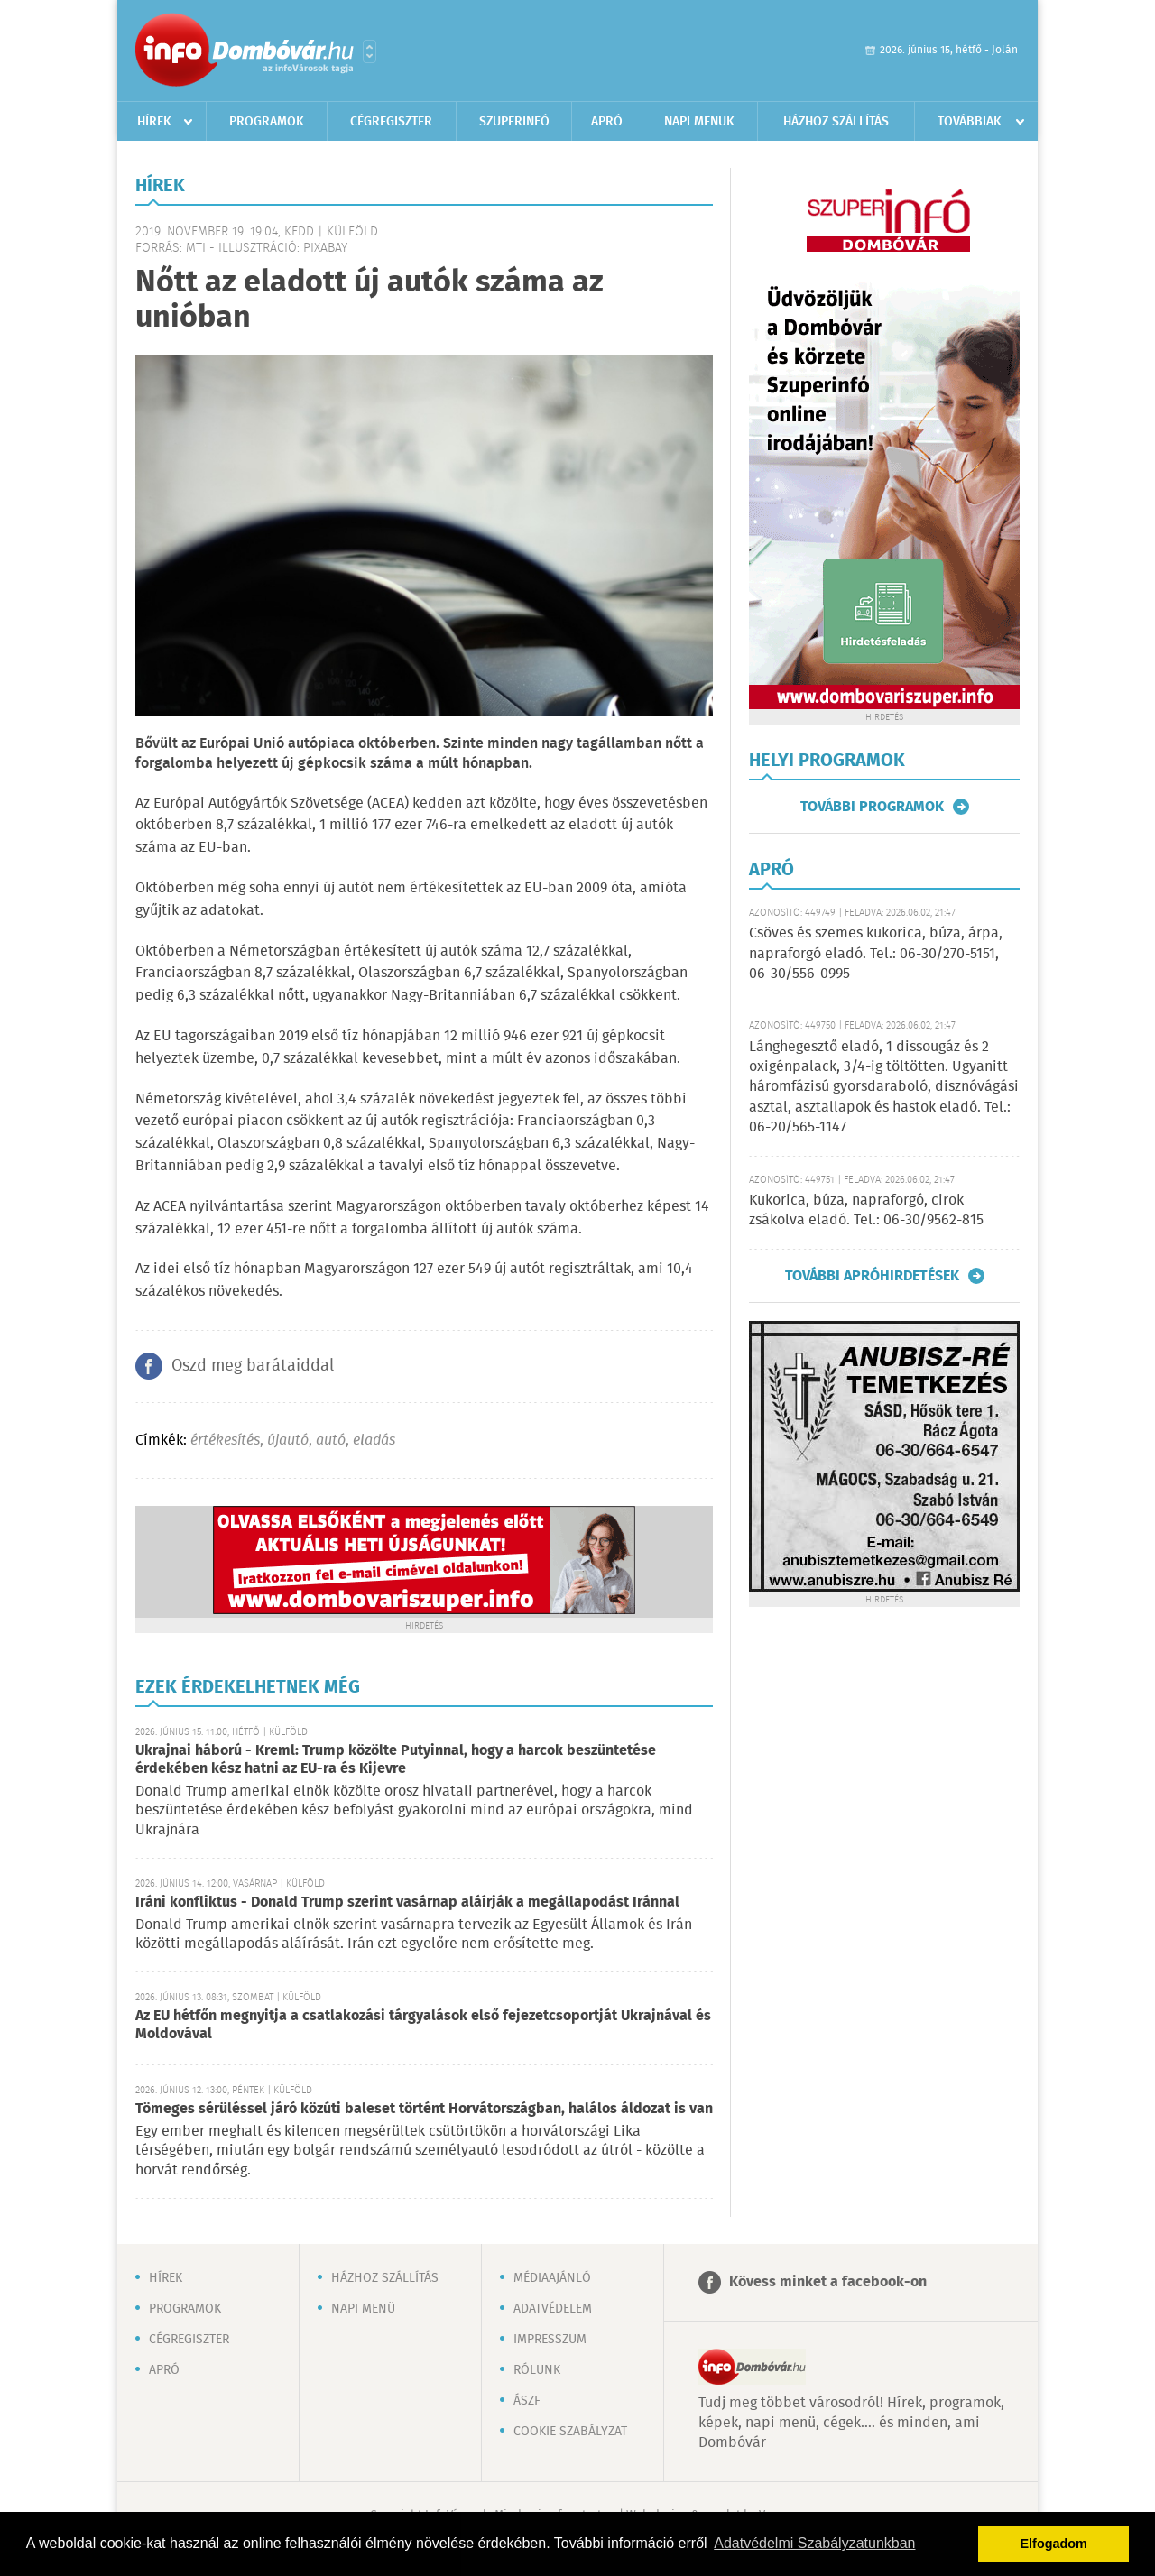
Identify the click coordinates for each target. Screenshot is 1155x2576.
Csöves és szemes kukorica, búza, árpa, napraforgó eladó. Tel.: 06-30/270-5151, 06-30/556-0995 (876, 953)
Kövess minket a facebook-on (828, 2282)
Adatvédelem (552, 2309)
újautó (288, 1440)
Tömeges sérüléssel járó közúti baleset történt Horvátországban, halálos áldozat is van (424, 2109)
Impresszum (550, 2340)
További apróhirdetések (872, 1276)
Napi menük (699, 122)
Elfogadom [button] (1054, 2543)
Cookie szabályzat (570, 2432)
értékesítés (225, 1440)
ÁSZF (527, 2401)
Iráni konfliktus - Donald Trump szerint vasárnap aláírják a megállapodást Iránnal (407, 1902)
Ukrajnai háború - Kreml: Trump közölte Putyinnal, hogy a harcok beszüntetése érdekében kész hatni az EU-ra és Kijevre (395, 1760)
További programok (872, 807)
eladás (374, 1440)
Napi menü (363, 2309)
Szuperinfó (514, 122)
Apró (607, 122)
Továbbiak (970, 122)
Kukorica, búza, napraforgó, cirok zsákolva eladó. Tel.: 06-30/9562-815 (866, 1210)
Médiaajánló (552, 2278)
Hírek (154, 122)
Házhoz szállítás (836, 122)
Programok (266, 122)
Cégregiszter (391, 122)
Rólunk (536, 2370)
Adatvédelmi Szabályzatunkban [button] (814, 2543)
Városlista (369, 51)
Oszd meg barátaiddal (252, 1366)
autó (331, 1440)
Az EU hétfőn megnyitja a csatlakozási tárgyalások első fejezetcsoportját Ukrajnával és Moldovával (423, 2025)
